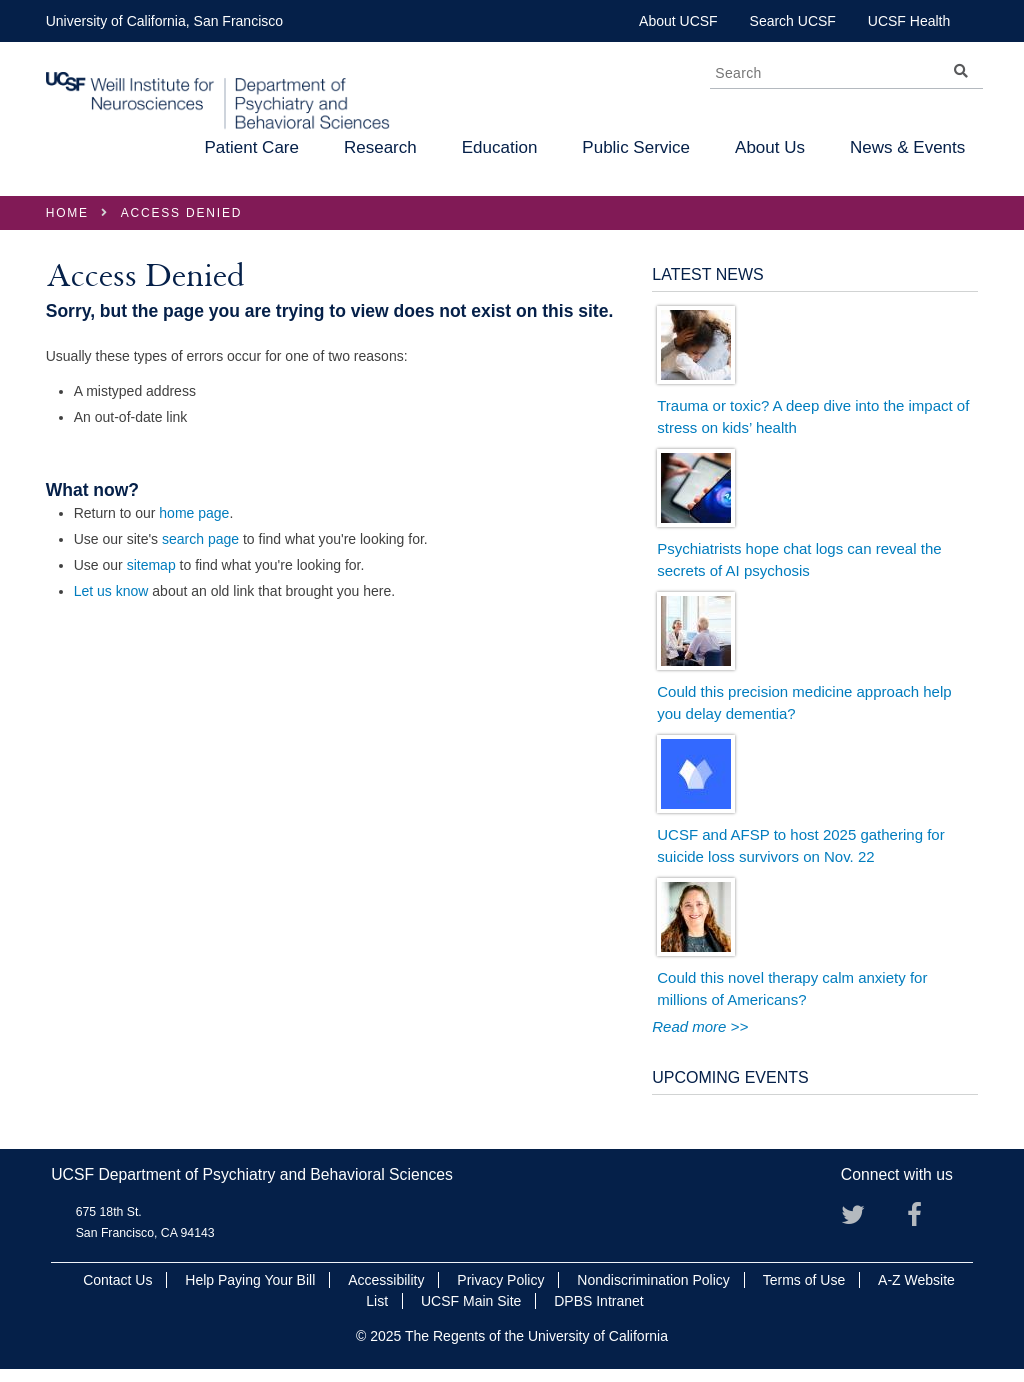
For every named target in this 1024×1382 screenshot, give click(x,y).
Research (380, 147)
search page (200, 539)
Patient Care (251, 147)
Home (67, 213)
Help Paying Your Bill (250, 1280)
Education (500, 147)
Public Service (636, 147)
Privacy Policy (500, 1280)
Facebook (927, 1222)
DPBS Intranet (599, 1301)
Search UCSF (793, 21)
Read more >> (700, 1026)
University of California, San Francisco (164, 21)
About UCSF (678, 21)
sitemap (151, 565)
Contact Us (117, 1280)
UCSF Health (909, 21)
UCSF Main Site (471, 1301)
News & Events (907, 147)
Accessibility (386, 1280)
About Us (770, 147)
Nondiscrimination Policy (653, 1280)
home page (194, 513)
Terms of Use (804, 1280)
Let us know (111, 591)
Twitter (861, 1222)
